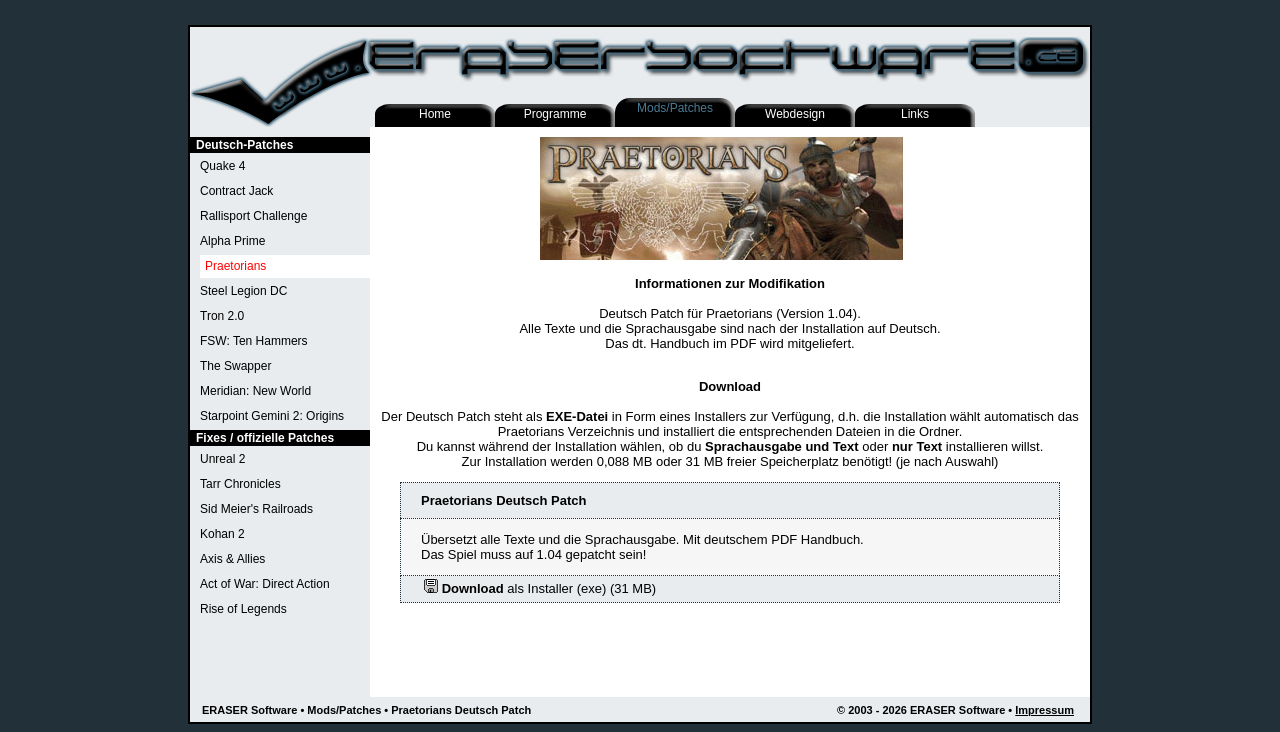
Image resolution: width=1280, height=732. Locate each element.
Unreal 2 (222, 459)
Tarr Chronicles (240, 484)
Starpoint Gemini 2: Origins (272, 416)
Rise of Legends (243, 609)
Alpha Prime (232, 241)
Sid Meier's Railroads (256, 509)
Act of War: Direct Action (265, 584)
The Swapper (235, 366)
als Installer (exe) (515, 588)
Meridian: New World (255, 391)
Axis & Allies (232, 559)
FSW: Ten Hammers (254, 341)
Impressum (1044, 710)
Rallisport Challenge (253, 216)
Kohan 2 (222, 534)
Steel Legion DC (243, 291)
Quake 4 (222, 166)
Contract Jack (236, 191)
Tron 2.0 (222, 316)
